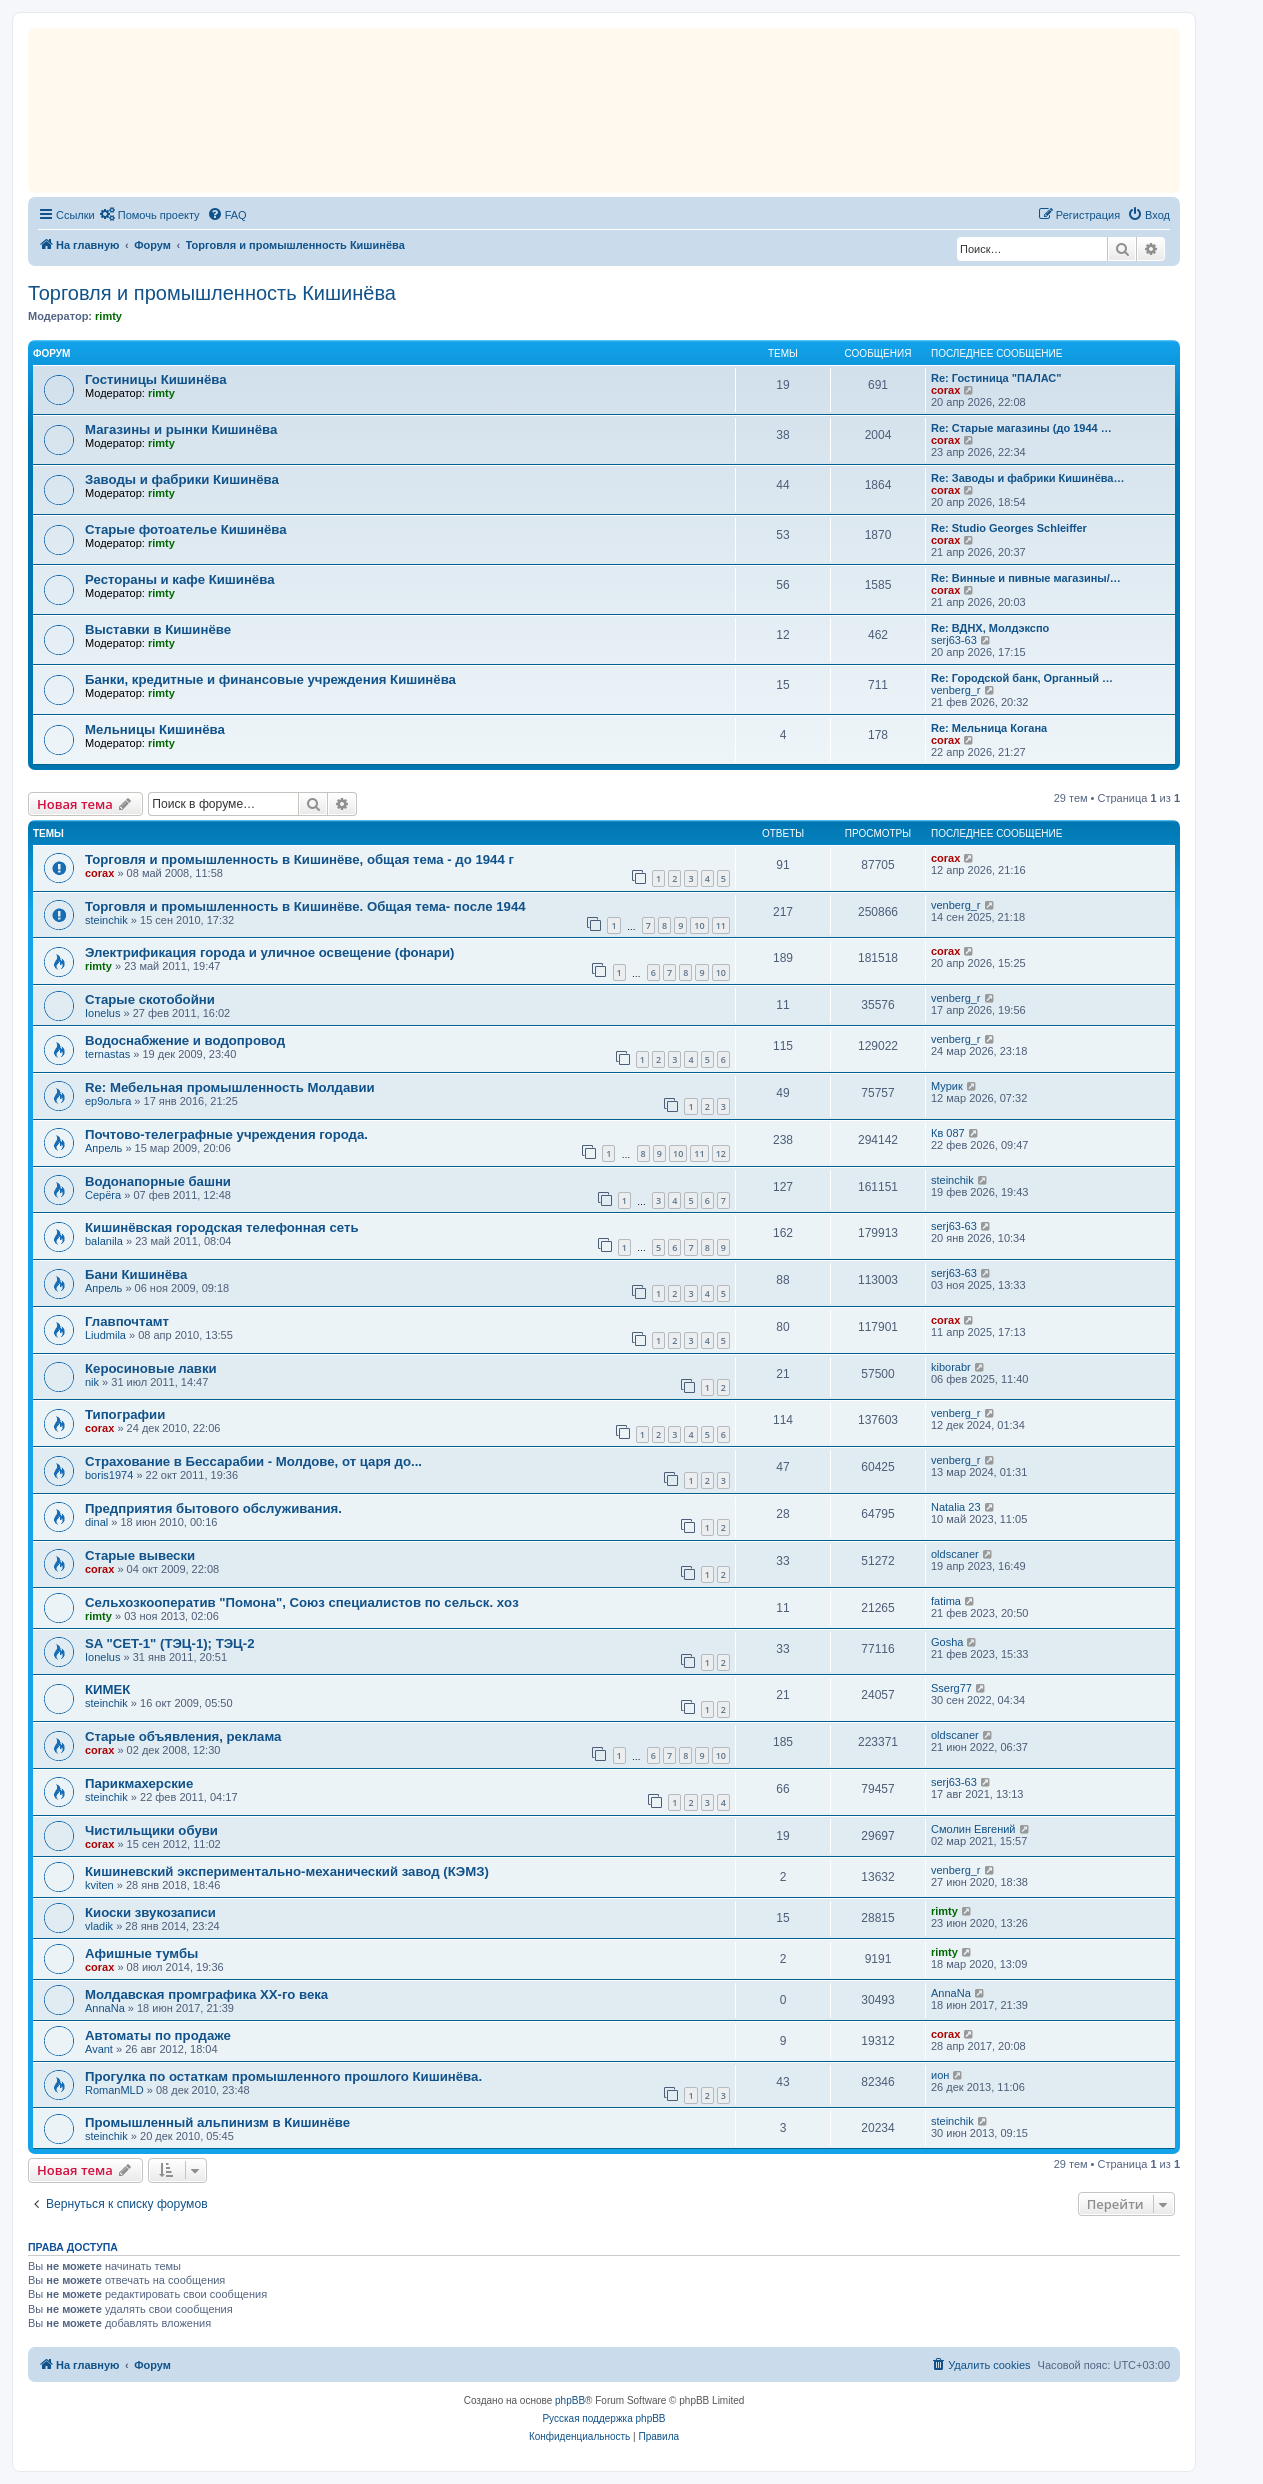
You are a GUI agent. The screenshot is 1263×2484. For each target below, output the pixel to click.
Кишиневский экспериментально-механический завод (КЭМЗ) (287, 1871)
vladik (99, 1926)
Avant (99, 2049)
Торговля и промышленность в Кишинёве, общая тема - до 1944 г (299, 859)
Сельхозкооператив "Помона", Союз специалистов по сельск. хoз (302, 1602)
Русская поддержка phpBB (603, 2418)
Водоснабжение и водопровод (185, 1040)
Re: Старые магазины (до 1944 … (1021, 428)
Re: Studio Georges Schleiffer (1009, 528)
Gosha (947, 1642)
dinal (96, 1522)
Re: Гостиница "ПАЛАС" (996, 378)
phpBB (570, 2400)
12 (721, 1153)
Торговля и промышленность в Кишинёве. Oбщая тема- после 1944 (305, 906)
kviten (99, 1885)
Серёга (103, 1195)
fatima (946, 1601)
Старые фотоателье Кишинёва (186, 529)
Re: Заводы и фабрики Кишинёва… (1027, 478)
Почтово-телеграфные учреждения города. (226, 1134)
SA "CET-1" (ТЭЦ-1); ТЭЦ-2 (169, 1643)
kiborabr (951, 1367)
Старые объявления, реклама (183, 1736)
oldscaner (955, 1554)
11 (721, 925)
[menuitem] (150, 215)
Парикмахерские (139, 1783)
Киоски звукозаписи (150, 1912)
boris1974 (109, 1475)
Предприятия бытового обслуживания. (213, 1508)
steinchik (106, 920)
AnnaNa (105, 2008)
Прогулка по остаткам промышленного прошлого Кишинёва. (283, 2076)
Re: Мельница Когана (989, 728)
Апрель (103, 1148)
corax (945, 390)
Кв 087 (948, 1133)
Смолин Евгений (973, 1829)
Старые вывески (140, 1555)
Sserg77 (951, 1688)
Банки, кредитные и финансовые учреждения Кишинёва (270, 679)
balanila (104, 1241)
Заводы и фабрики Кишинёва (182, 479)
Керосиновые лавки (151, 1368)
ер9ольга (108, 1101)
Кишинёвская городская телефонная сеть (222, 1227)
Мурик (947, 1086)
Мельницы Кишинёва (155, 729)
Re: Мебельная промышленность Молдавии (230, 1087)
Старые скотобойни (150, 999)
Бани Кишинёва (136, 1274)
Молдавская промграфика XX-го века (206, 1994)
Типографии (125, 1414)
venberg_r (956, 690)
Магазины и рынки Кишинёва (181, 429)
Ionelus (102, 1013)
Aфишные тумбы (141, 1953)
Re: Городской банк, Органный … (1022, 678)
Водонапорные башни (158, 1181)
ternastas (107, 1054)
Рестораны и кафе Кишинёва (179, 579)
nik (92, 1382)
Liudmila (105, 1335)
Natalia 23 (956, 1507)
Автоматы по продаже (158, 2035)
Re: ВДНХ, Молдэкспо (990, 628)
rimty (108, 316)
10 (699, 925)
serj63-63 (954, 640)
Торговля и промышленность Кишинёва (212, 293)
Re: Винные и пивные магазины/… (1026, 578)
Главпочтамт (127, 1321)
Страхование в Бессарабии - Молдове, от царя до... (253, 1461)
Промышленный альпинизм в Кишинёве (217, 2122)
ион (940, 2075)
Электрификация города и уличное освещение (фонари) (269, 952)
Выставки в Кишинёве (158, 629)
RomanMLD (114, 2090)
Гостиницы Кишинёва (156, 379)
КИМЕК (107, 1689)
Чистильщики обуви (151, 1830)
